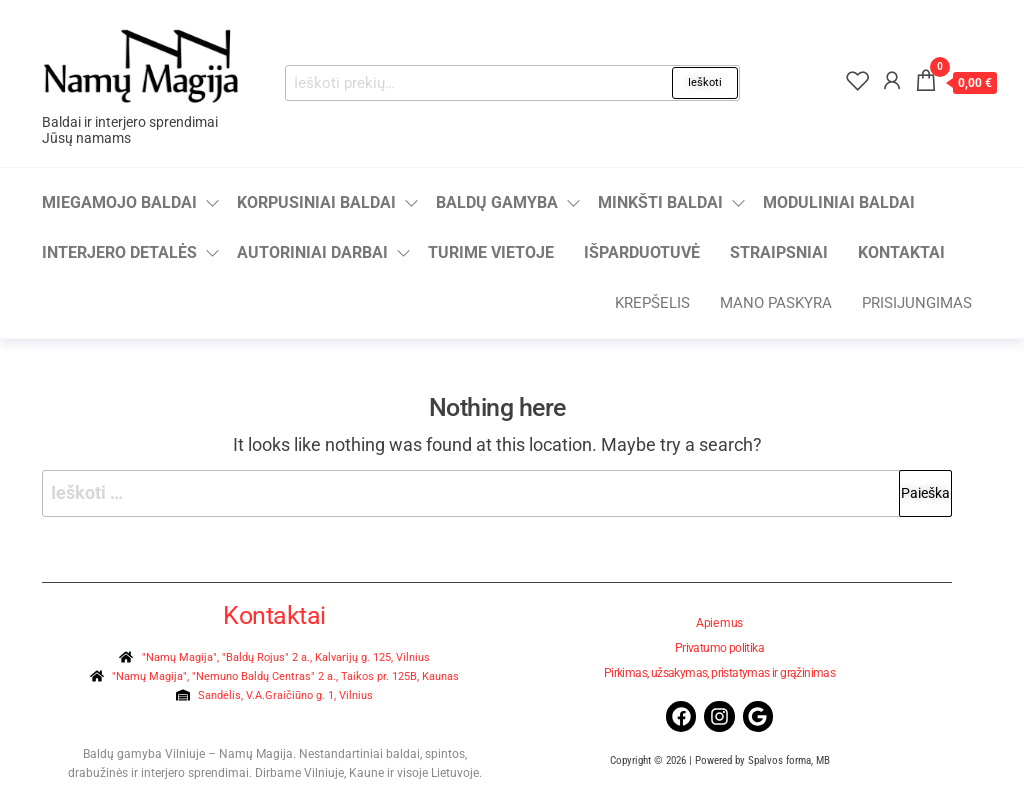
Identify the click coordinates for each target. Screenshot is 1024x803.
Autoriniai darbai (312, 252)
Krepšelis (652, 303)
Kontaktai (901, 252)
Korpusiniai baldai (316, 202)
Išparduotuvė (642, 252)
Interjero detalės (119, 252)
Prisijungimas (917, 303)
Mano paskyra (776, 303)
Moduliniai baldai (839, 202)
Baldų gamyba (497, 202)
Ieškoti (705, 82)
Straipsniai (779, 252)
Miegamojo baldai (119, 202)
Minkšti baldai (660, 202)
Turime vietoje (491, 252)
